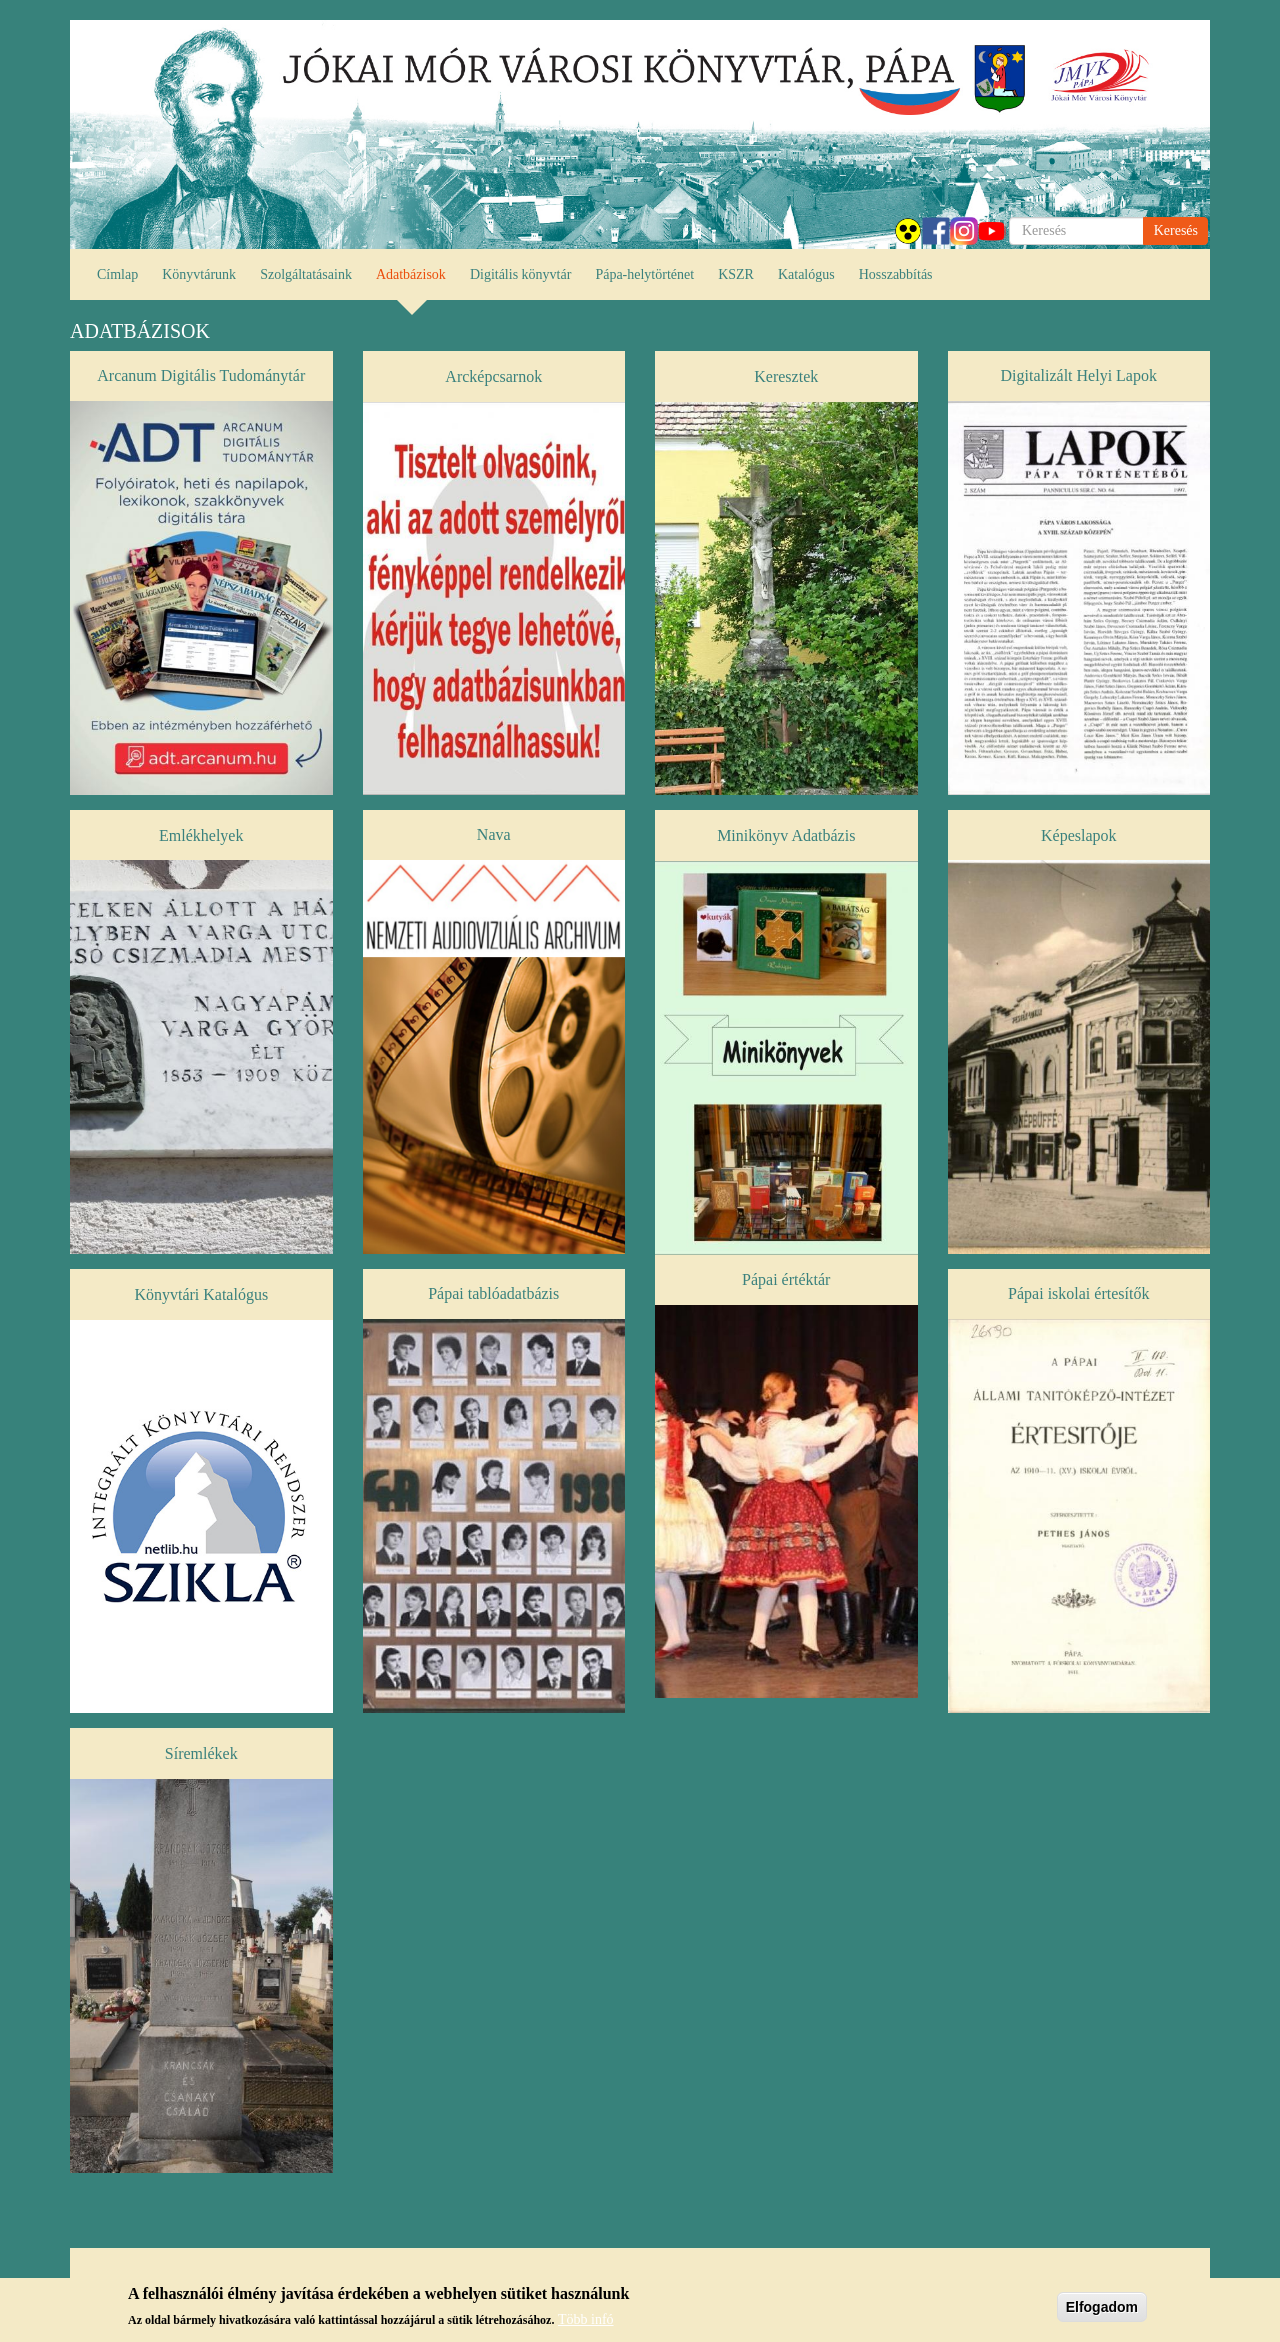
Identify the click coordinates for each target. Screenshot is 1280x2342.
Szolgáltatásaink (306, 274)
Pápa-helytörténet (644, 274)
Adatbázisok (411, 274)
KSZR (736, 274)
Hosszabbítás (896, 274)
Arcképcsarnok (493, 376)
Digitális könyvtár (521, 274)
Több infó (586, 2325)
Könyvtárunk (199, 274)
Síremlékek (201, 1753)
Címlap (117, 274)
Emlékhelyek (201, 835)
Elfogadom (1102, 2313)
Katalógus (806, 274)
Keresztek (786, 376)
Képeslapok (1079, 835)
